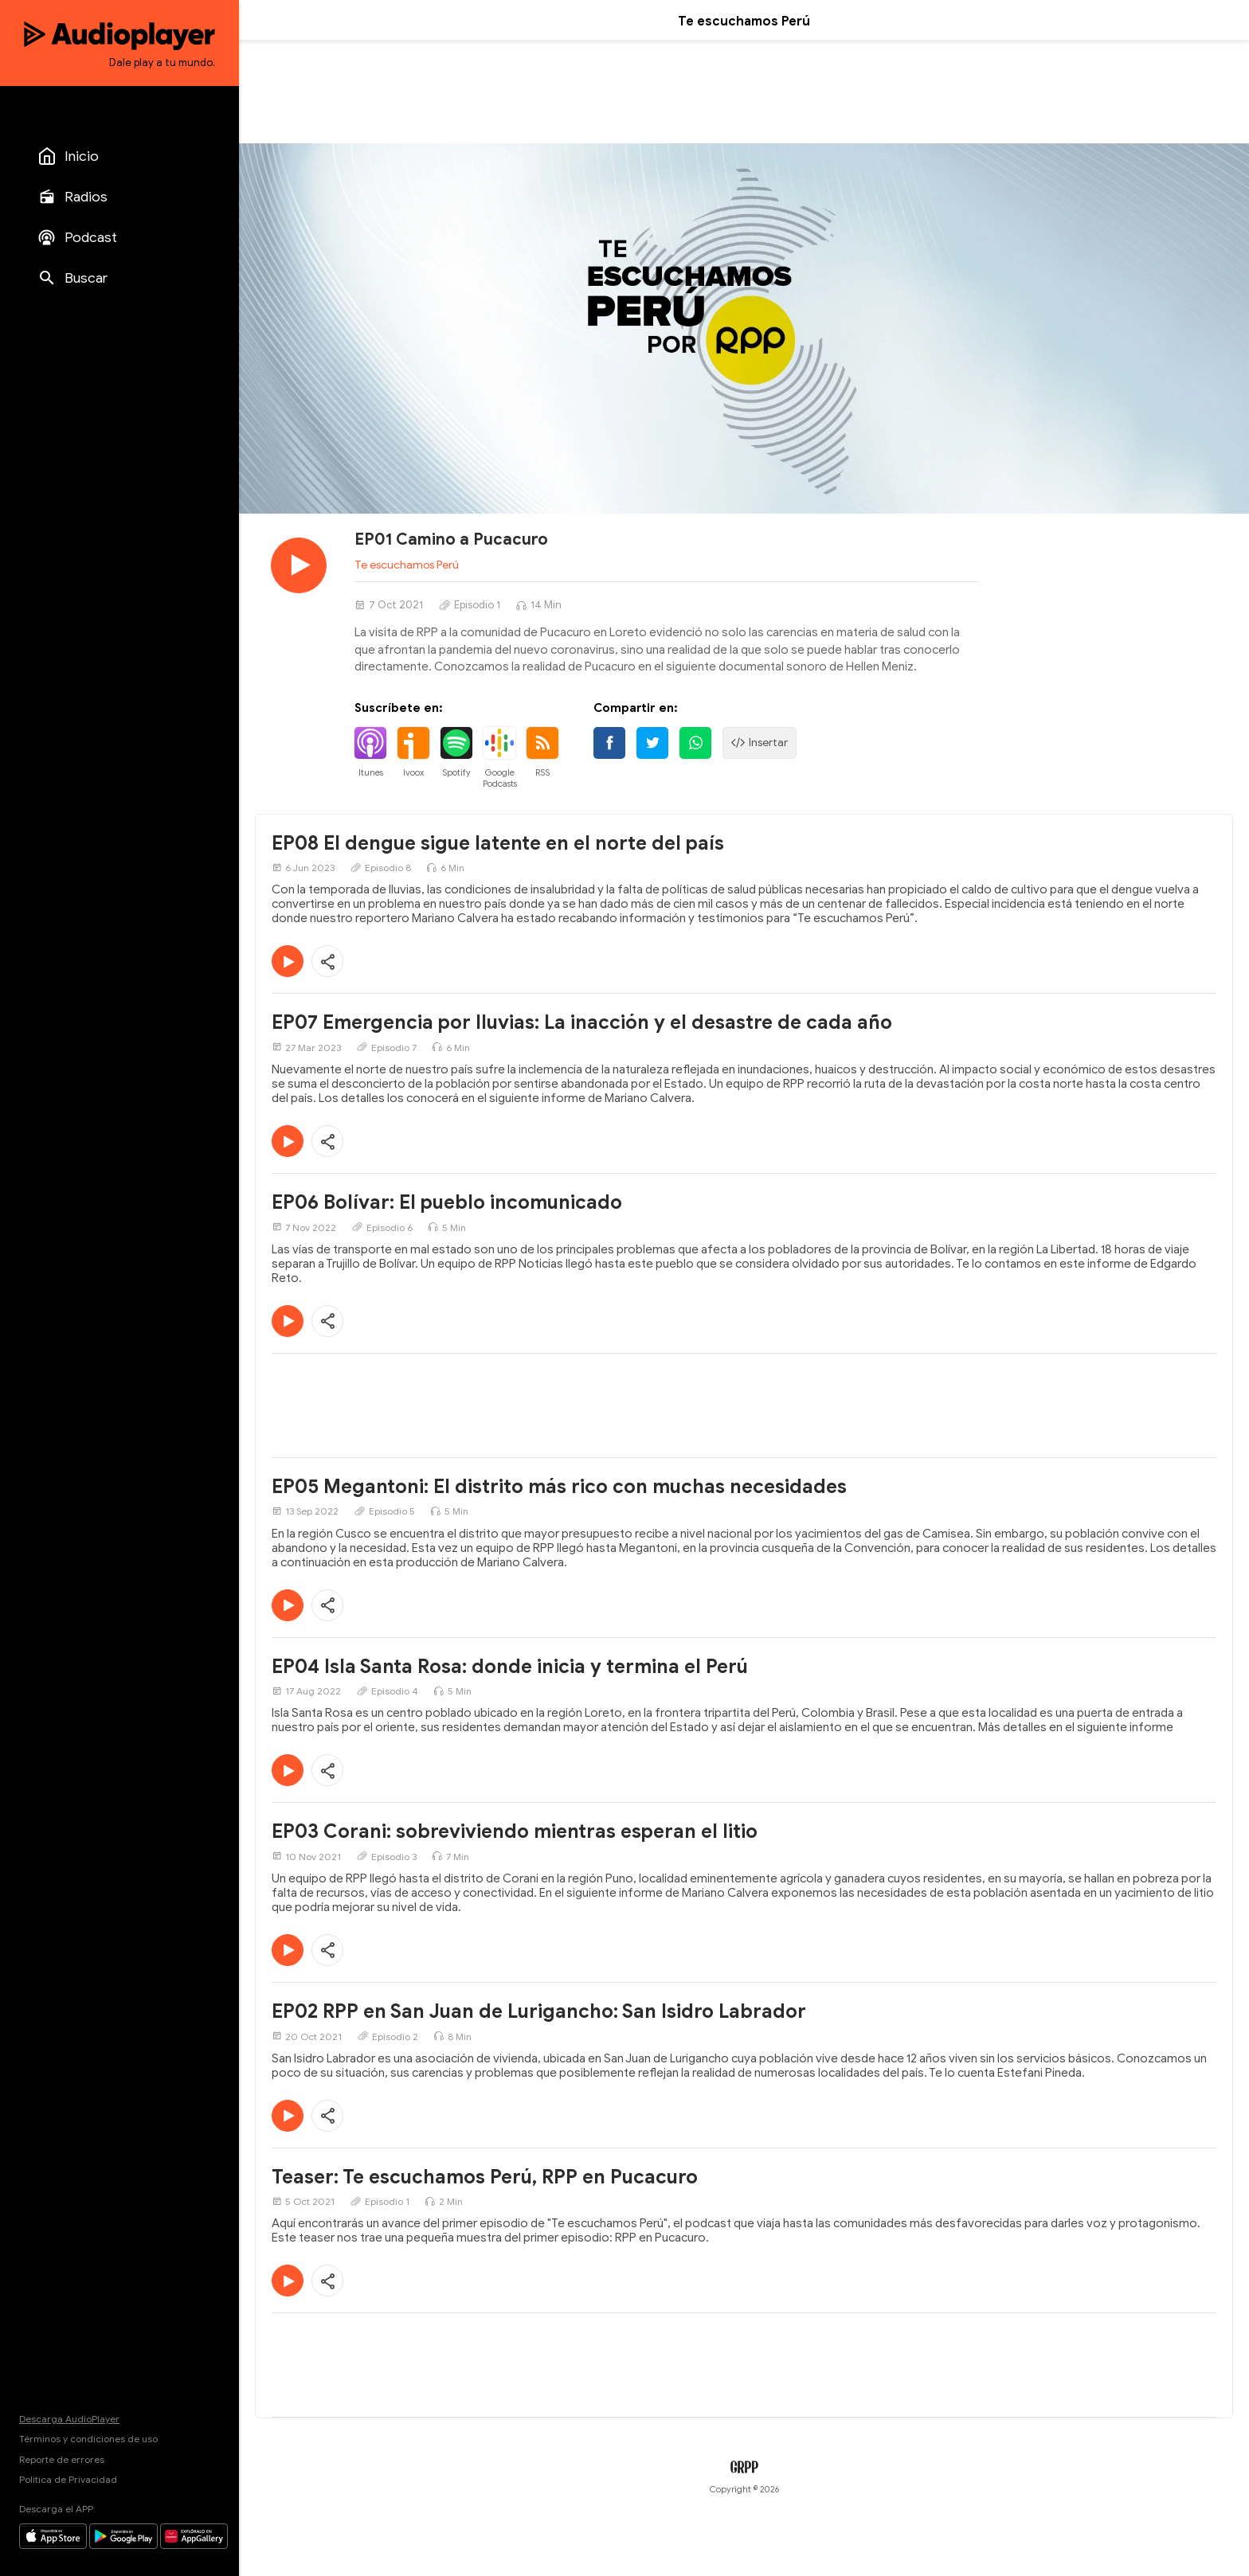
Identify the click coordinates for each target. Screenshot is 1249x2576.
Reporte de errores (61, 2459)
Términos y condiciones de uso (88, 2439)
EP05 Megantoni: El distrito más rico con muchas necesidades (559, 1487)
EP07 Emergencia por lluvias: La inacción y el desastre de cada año (582, 1022)
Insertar (759, 743)
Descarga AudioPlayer (69, 2419)
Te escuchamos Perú (406, 565)
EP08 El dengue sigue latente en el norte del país (498, 843)
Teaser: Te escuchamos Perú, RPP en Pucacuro (485, 2177)
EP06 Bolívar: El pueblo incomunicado (447, 1202)
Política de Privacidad (68, 2479)
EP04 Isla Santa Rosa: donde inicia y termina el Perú (510, 1667)
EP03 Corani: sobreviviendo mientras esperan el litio (515, 1831)
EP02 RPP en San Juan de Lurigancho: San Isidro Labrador (539, 2011)
